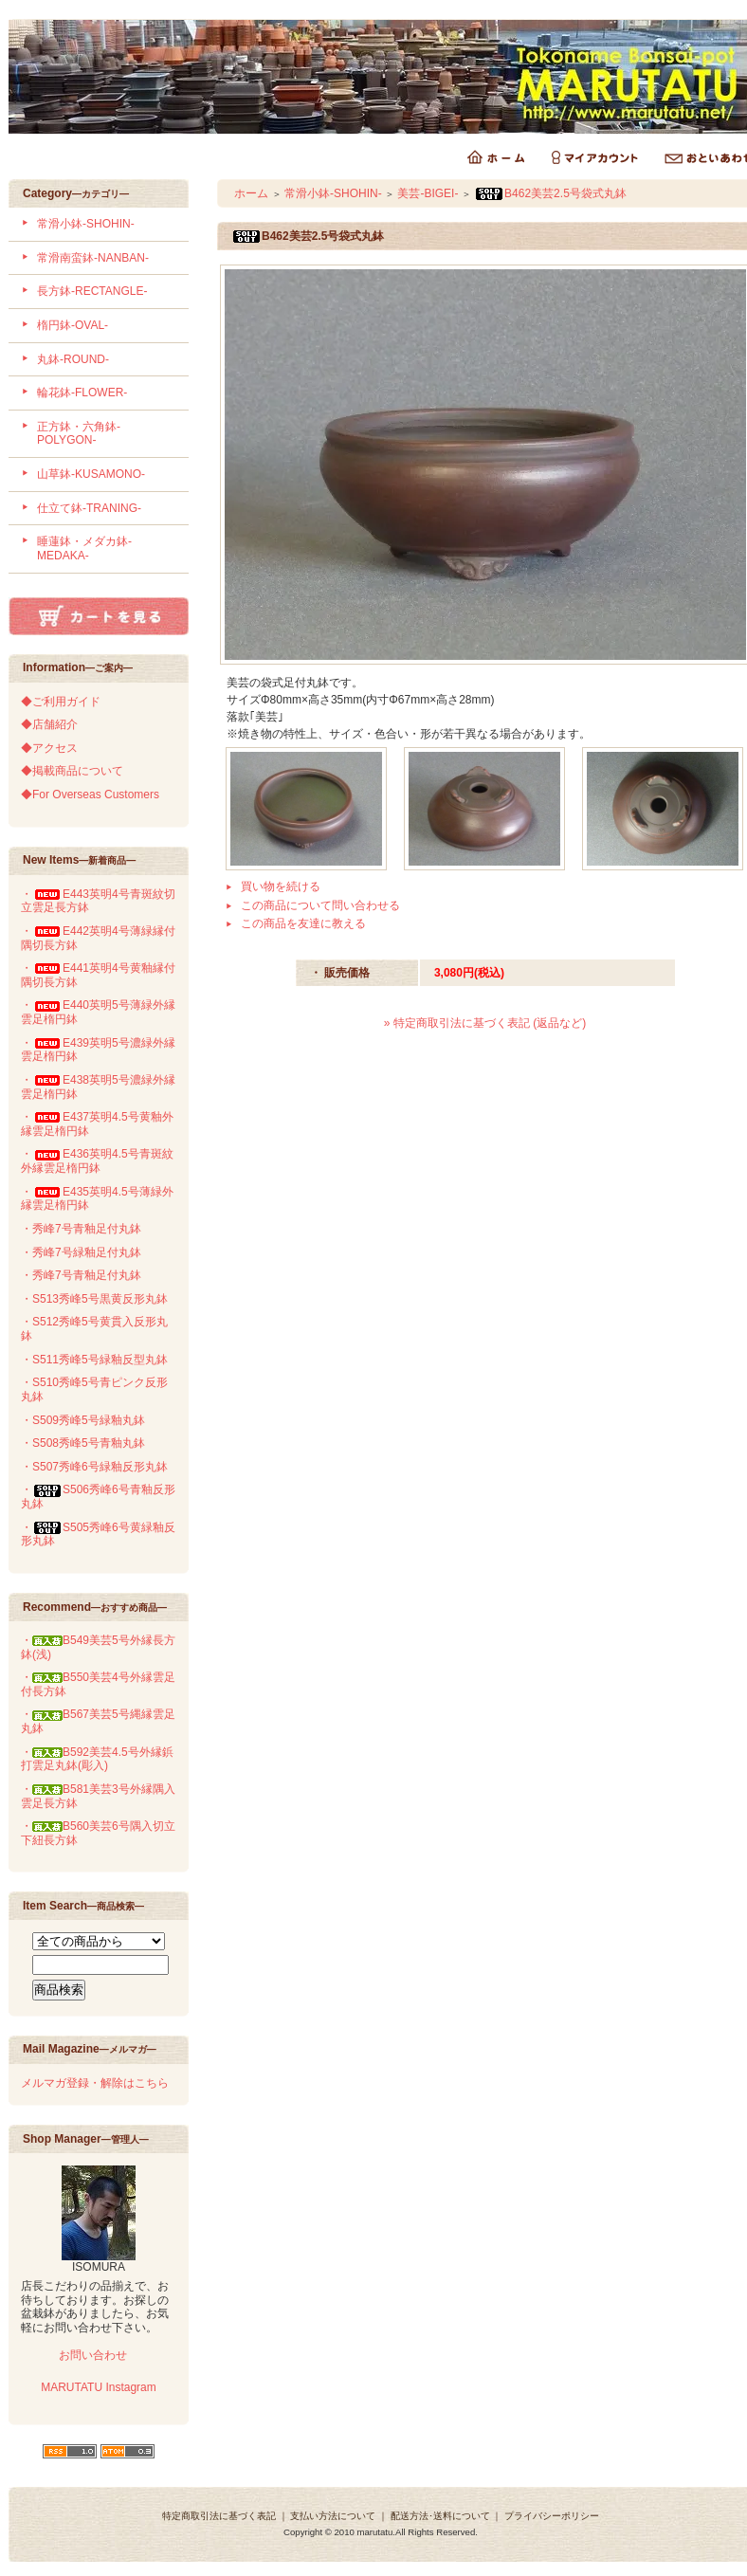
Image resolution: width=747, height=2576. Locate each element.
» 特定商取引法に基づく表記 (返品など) (485, 1023)
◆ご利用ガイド (60, 701)
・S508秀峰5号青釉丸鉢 (83, 1443)
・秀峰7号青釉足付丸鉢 (81, 1228)
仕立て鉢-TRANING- (89, 508)
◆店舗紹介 (49, 724)
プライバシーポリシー (551, 2516)
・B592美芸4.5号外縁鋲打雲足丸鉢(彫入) (97, 1759)
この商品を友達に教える (303, 923)
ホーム (251, 193)
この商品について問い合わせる (320, 905)
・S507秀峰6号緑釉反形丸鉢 (94, 1466)
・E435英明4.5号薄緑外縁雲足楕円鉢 (97, 1199)
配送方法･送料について (440, 2516)
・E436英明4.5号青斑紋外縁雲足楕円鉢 (97, 1161)
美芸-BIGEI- (427, 193)
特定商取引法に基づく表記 (219, 2516)
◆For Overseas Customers (90, 794)
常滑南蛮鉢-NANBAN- (93, 258)
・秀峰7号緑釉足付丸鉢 (81, 1252)
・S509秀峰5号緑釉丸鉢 (83, 1420)
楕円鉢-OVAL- (72, 325)
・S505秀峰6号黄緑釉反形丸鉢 (98, 1534)
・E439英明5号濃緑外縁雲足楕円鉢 (98, 1050)
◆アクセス (49, 748)
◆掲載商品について (72, 770)
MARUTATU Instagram (98, 2387)
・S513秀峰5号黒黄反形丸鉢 (94, 1299)
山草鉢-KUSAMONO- (91, 474)
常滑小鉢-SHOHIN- (86, 223)
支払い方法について (332, 2516)
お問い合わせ (91, 2355)
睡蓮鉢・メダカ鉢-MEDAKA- (84, 548)
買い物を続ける (280, 886)
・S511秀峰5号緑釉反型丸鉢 (94, 1359)
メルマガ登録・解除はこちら (95, 2083)
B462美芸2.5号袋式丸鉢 (550, 193)
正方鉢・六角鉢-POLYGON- (78, 434)
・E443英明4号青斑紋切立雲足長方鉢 (98, 901)
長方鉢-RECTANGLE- (92, 291)
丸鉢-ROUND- (73, 359)
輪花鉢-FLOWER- (82, 392)
